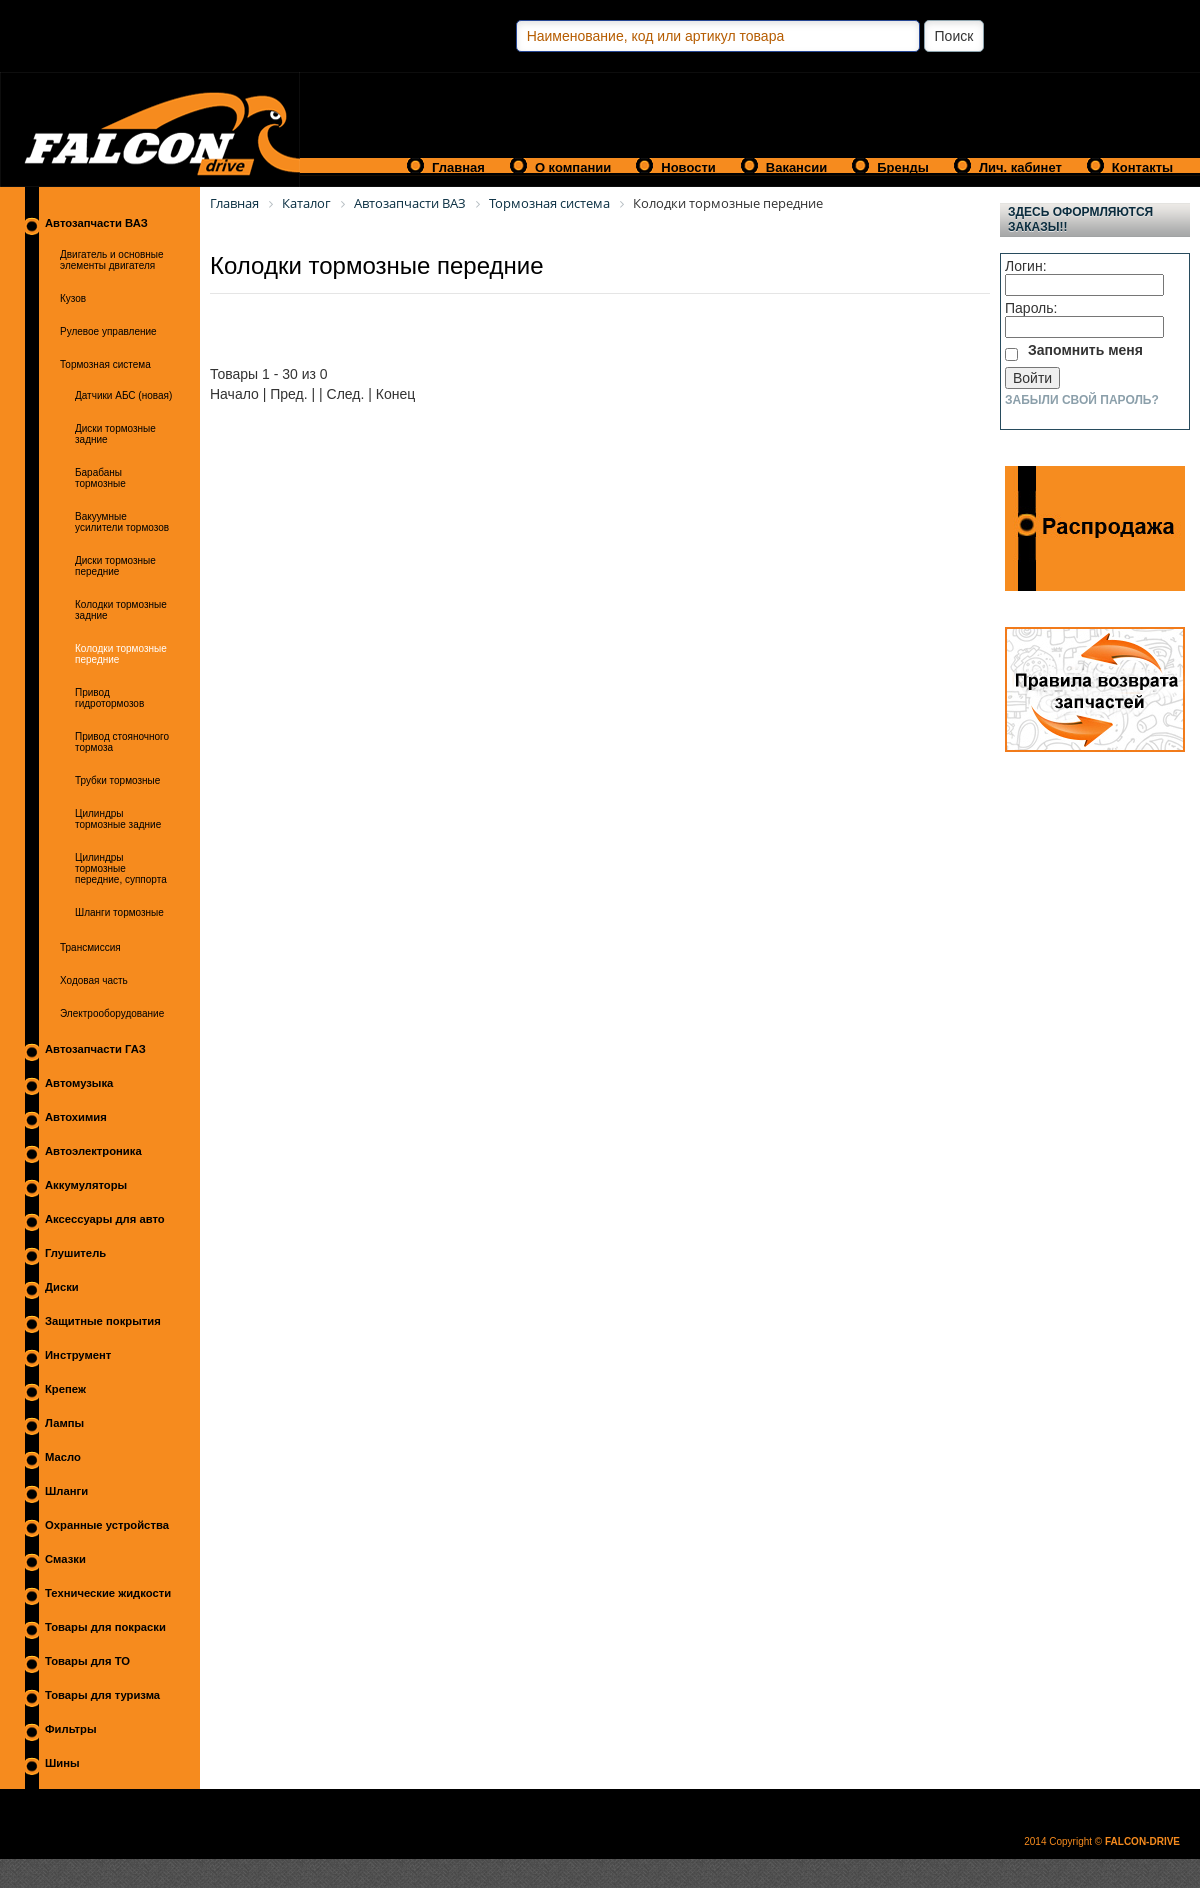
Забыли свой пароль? (1082, 400)
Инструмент (78, 1355)
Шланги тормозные (119, 912)
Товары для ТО (87, 1661)
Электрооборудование (112, 1013)
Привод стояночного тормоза (122, 742)
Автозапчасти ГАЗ (95, 1049)
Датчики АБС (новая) (123, 395)
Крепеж (65, 1389)
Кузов (73, 298)
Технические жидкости (108, 1593)
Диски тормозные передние (115, 566)
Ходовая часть (94, 980)
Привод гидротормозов (109, 698)
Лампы (64, 1423)
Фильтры (71, 1729)
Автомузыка (79, 1083)
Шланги (66, 1491)
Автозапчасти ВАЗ (96, 223)
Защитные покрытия (103, 1321)
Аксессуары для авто (105, 1219)
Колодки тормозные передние (121, 654)
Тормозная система (105, 364)
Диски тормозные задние (115, 434)
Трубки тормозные (117, 780)
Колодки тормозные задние (121, 610)
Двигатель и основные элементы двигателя (112, 260)
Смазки (65, 1559)
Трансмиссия (90, 947)
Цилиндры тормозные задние (118, 819)
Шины (62, 1763)
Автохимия (76, 1117)
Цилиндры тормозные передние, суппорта (121, 868)
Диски (62, 1287)
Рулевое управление (108, 331)
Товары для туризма (102, 1695)
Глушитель (75, 1253)
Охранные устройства (107, 1525)
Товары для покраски (105, 1627)
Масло (63, 1457)
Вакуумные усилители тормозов (122, 522)
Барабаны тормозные (100, 478)
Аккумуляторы (86, 1185)
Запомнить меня (1085, 350)
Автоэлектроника (93, 1151)
